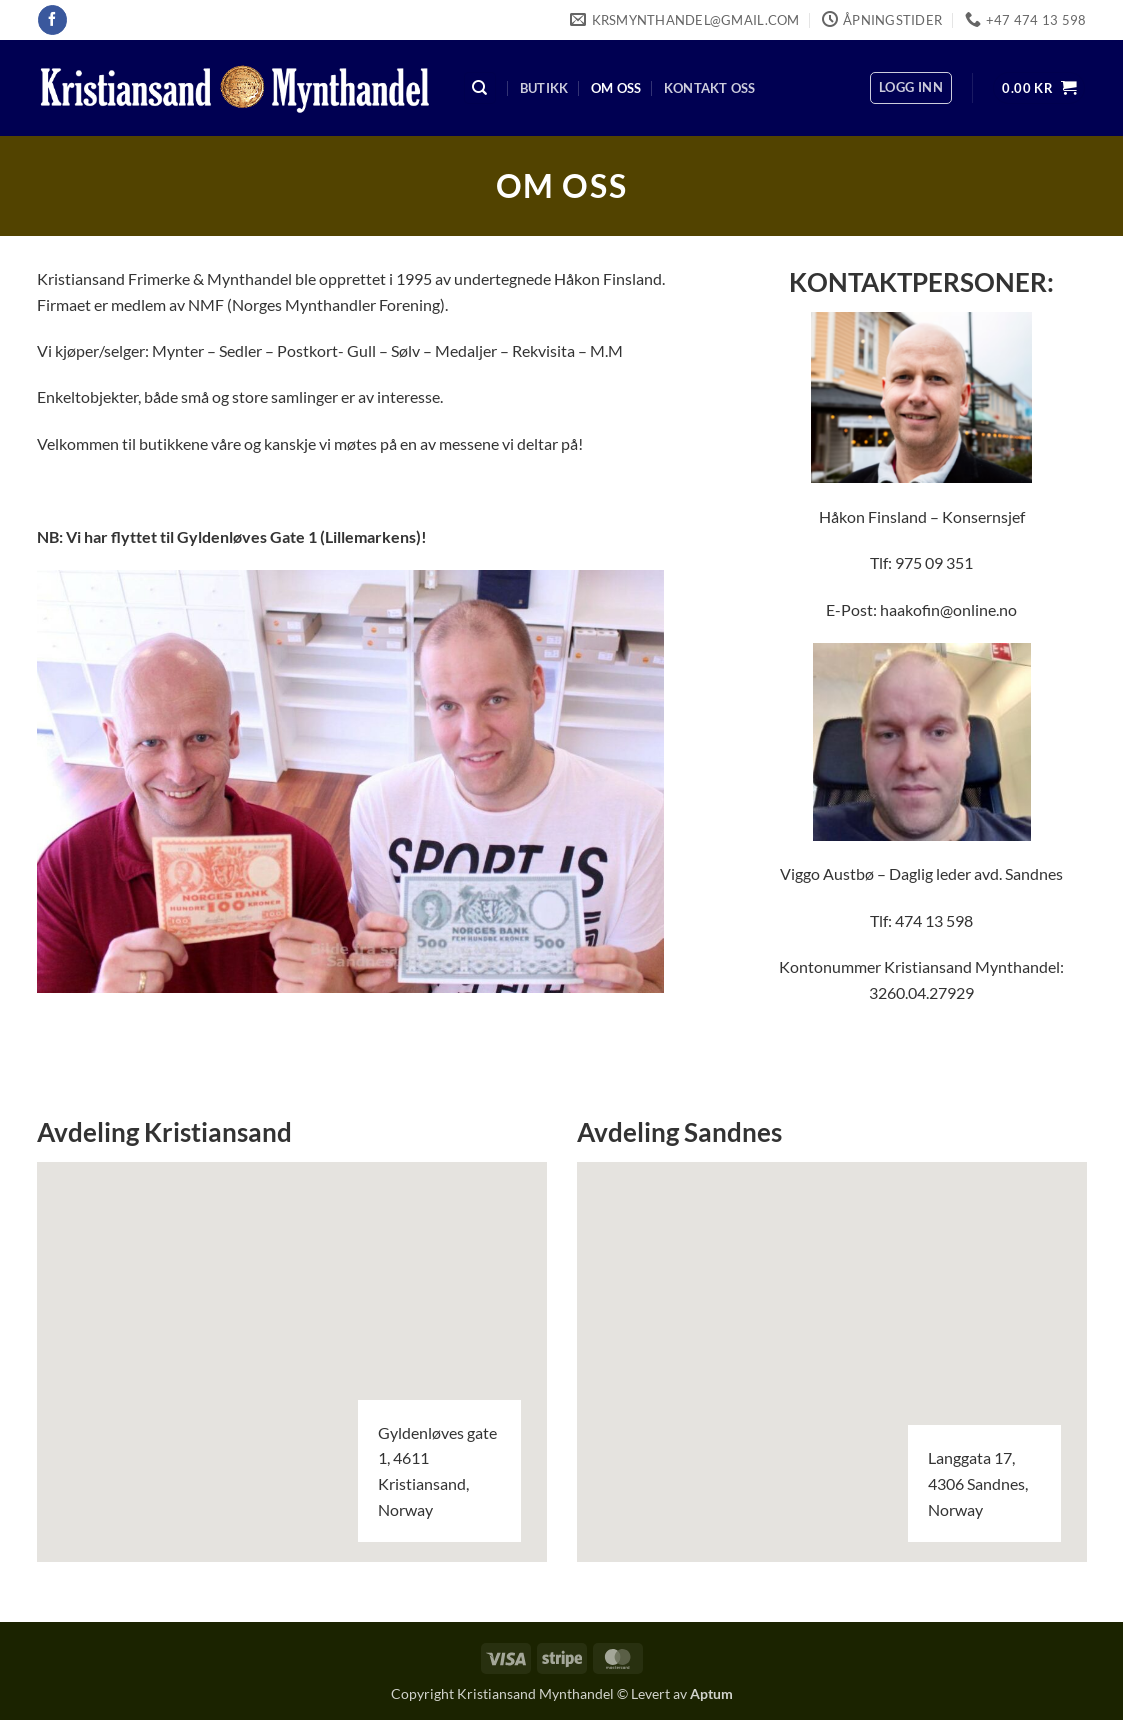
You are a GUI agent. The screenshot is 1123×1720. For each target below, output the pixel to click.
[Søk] (480, 88)
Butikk (544, 88)
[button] (911, 88)
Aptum (711, 1693)
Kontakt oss (710, 88)
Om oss (616, 88)
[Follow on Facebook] (52, 20)
